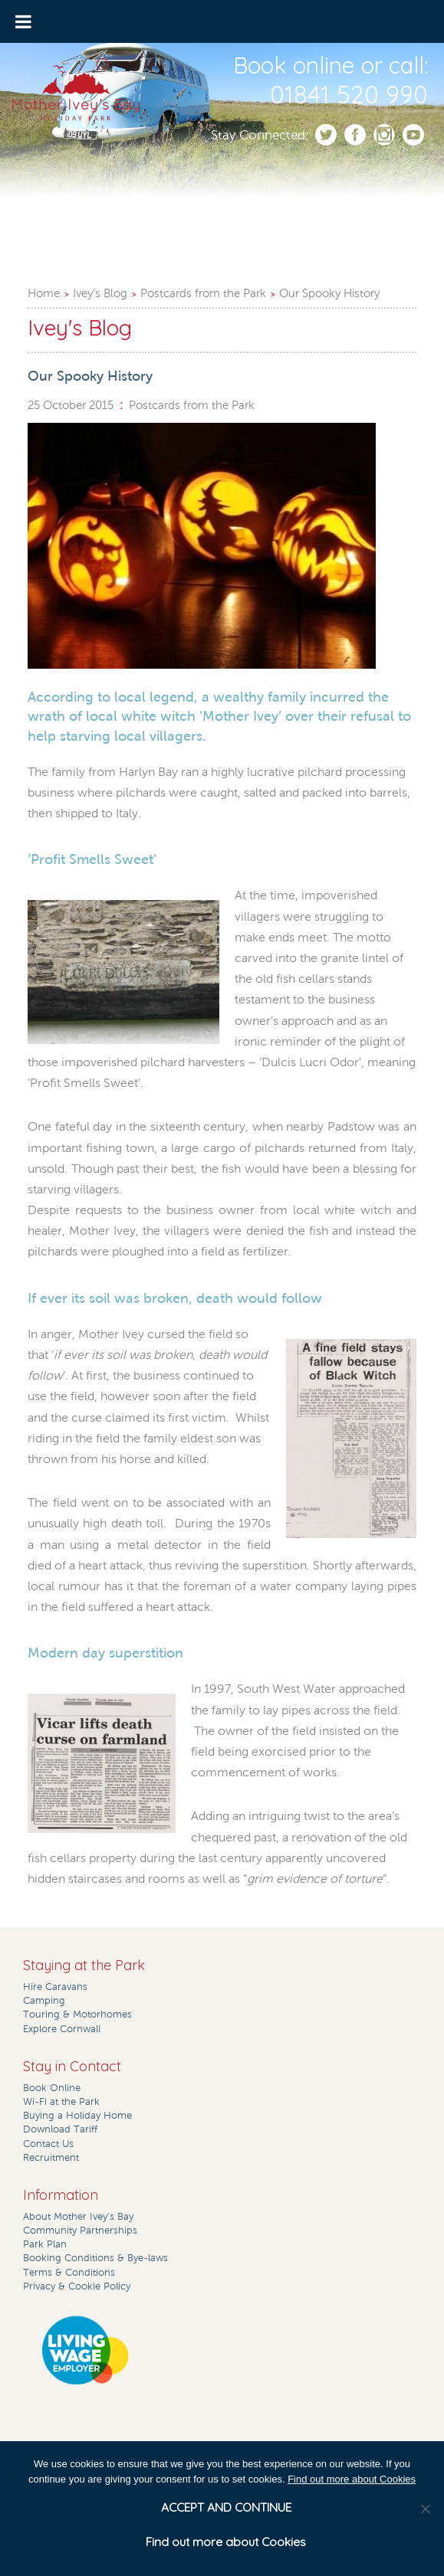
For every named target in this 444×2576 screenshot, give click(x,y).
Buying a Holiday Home (77, 2115)
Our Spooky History (329, 293)
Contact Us (48, 2144)
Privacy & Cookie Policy (76, 2286)
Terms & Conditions (69, 2272)
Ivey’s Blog (100, 293)
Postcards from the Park (203, 293)
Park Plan (45, 2244)
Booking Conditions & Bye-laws (95, 2258)
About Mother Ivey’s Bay (78, 2216)
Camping (44, 2000)
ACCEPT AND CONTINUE (226, 2507)
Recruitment (51, 2157)
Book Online (52, 2088)
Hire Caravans (55, 1987)
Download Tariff (60, 2129)
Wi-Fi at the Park (61, 2101)
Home (44, 293)
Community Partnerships (80, 2230)
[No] (424, 2508)
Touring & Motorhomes (77, 2014)
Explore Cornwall (61, 2029)
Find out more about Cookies (352, 2479)
